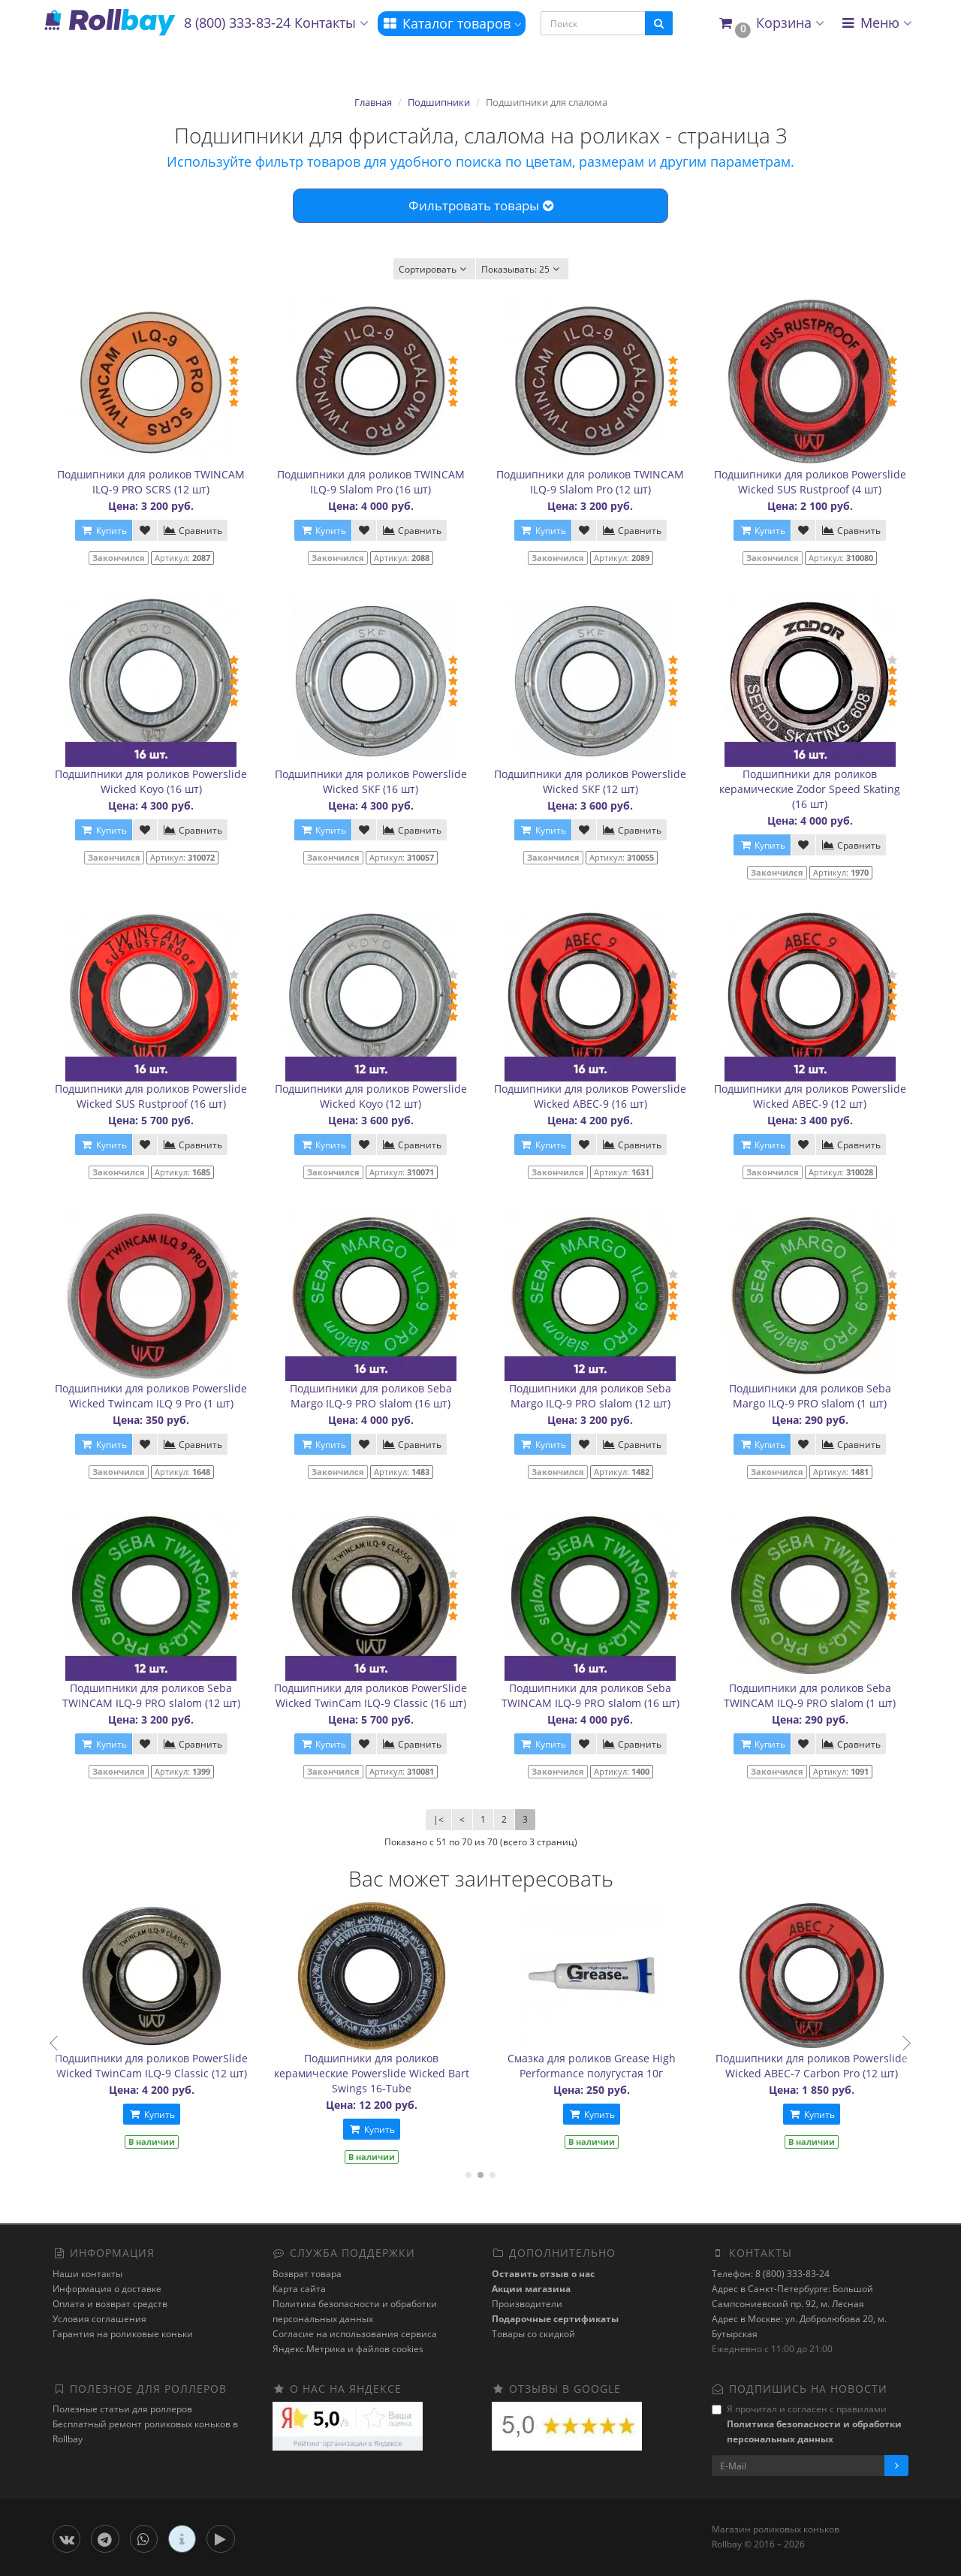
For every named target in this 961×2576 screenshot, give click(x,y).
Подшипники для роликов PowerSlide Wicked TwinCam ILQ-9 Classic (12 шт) (185, 2065)
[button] (770, 23)
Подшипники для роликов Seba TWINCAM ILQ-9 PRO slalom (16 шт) (590, 1695)
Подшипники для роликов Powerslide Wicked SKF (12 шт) (590, 781)
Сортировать (434, 269)
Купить (186, 2114)
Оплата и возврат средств (110, 2303)
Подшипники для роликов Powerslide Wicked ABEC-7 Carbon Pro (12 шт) (846, 2065)
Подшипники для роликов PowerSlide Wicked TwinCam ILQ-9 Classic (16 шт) (370, 1695)
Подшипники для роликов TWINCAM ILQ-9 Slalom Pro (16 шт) (371, 481)
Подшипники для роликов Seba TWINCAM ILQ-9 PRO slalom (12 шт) (151, 1695)
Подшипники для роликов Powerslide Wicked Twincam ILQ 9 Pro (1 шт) (151, 1395)
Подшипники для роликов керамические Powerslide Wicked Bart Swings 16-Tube (406, 2073)
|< (438, 1819)
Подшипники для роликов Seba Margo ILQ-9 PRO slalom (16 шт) (371, 1395)
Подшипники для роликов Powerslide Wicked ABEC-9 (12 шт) (810, 1096)
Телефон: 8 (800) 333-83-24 (771, 2273)
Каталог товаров (451, 23)
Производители (527, 2303)
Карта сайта (299, 2288)
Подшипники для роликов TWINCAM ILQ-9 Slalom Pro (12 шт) (590, 481)
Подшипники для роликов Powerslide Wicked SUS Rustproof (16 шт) (151, 1096)
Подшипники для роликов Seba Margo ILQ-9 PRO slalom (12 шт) (590, 1395)
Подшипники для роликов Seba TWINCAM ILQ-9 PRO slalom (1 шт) (810, 1695)
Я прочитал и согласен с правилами (807, 2424)
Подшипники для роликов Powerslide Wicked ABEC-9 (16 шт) (590, 1096)
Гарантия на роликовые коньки (123, 2333)
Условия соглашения (99, 2318)
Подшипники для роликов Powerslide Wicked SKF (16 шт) (371, 781)
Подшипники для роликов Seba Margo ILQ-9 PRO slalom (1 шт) (810, 1395)
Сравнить (192, 530)
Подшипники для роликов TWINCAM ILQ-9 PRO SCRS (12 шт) (151, 481)
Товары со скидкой (533, 2333)
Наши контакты (87, 2273)
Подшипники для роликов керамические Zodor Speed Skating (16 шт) (809, 789)
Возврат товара (307, 2273)
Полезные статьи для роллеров (122, 2409)
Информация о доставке (107, 2288)
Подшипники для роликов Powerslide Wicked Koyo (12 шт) (371, 1096)
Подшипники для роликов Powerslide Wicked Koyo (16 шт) (151, 781)
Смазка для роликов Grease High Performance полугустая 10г (626, 2065)
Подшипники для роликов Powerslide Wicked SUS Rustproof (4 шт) (810, 481)
